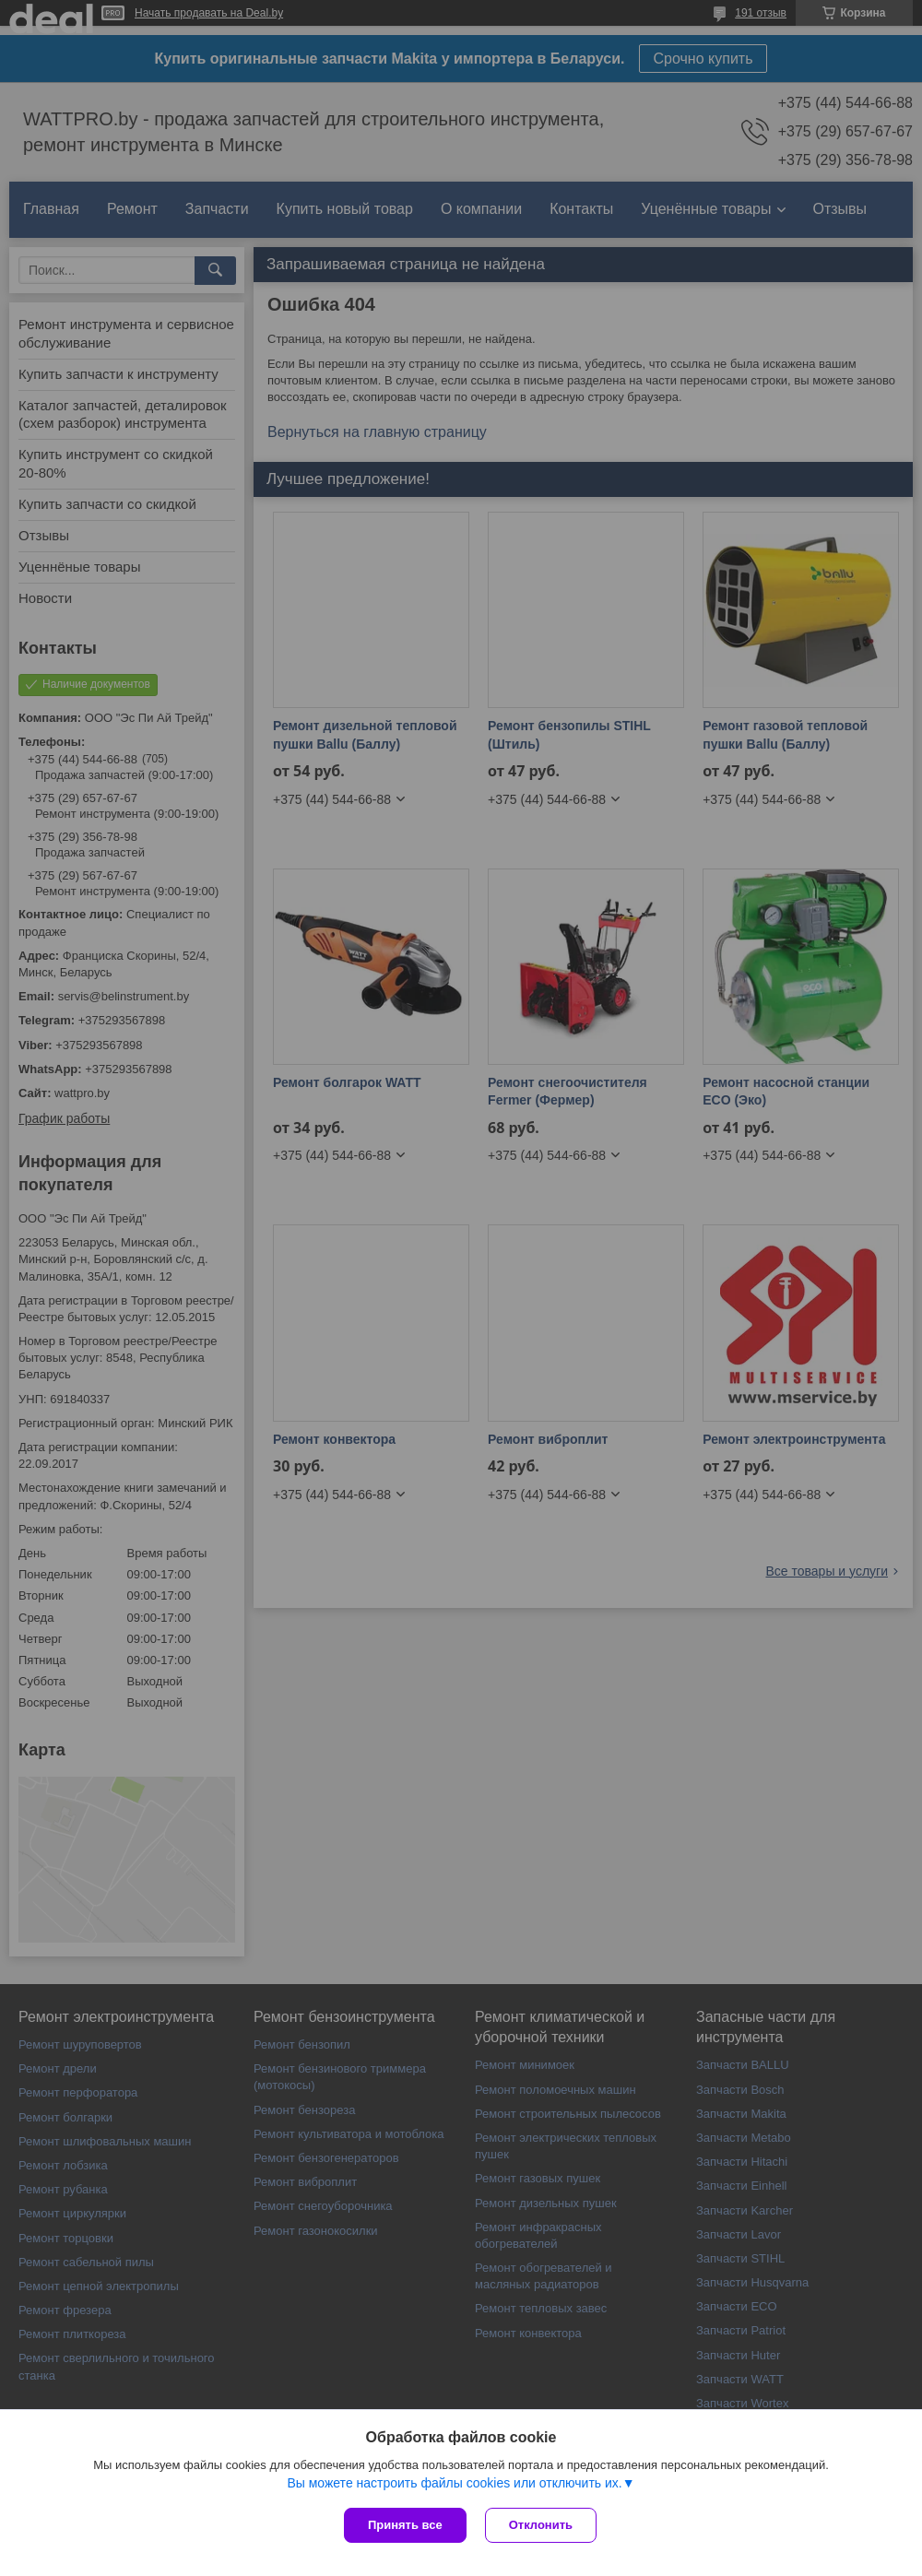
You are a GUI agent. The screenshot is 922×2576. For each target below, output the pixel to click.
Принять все (405, 2525)
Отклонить (541, 2525)
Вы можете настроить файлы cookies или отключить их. (454, 2483)
